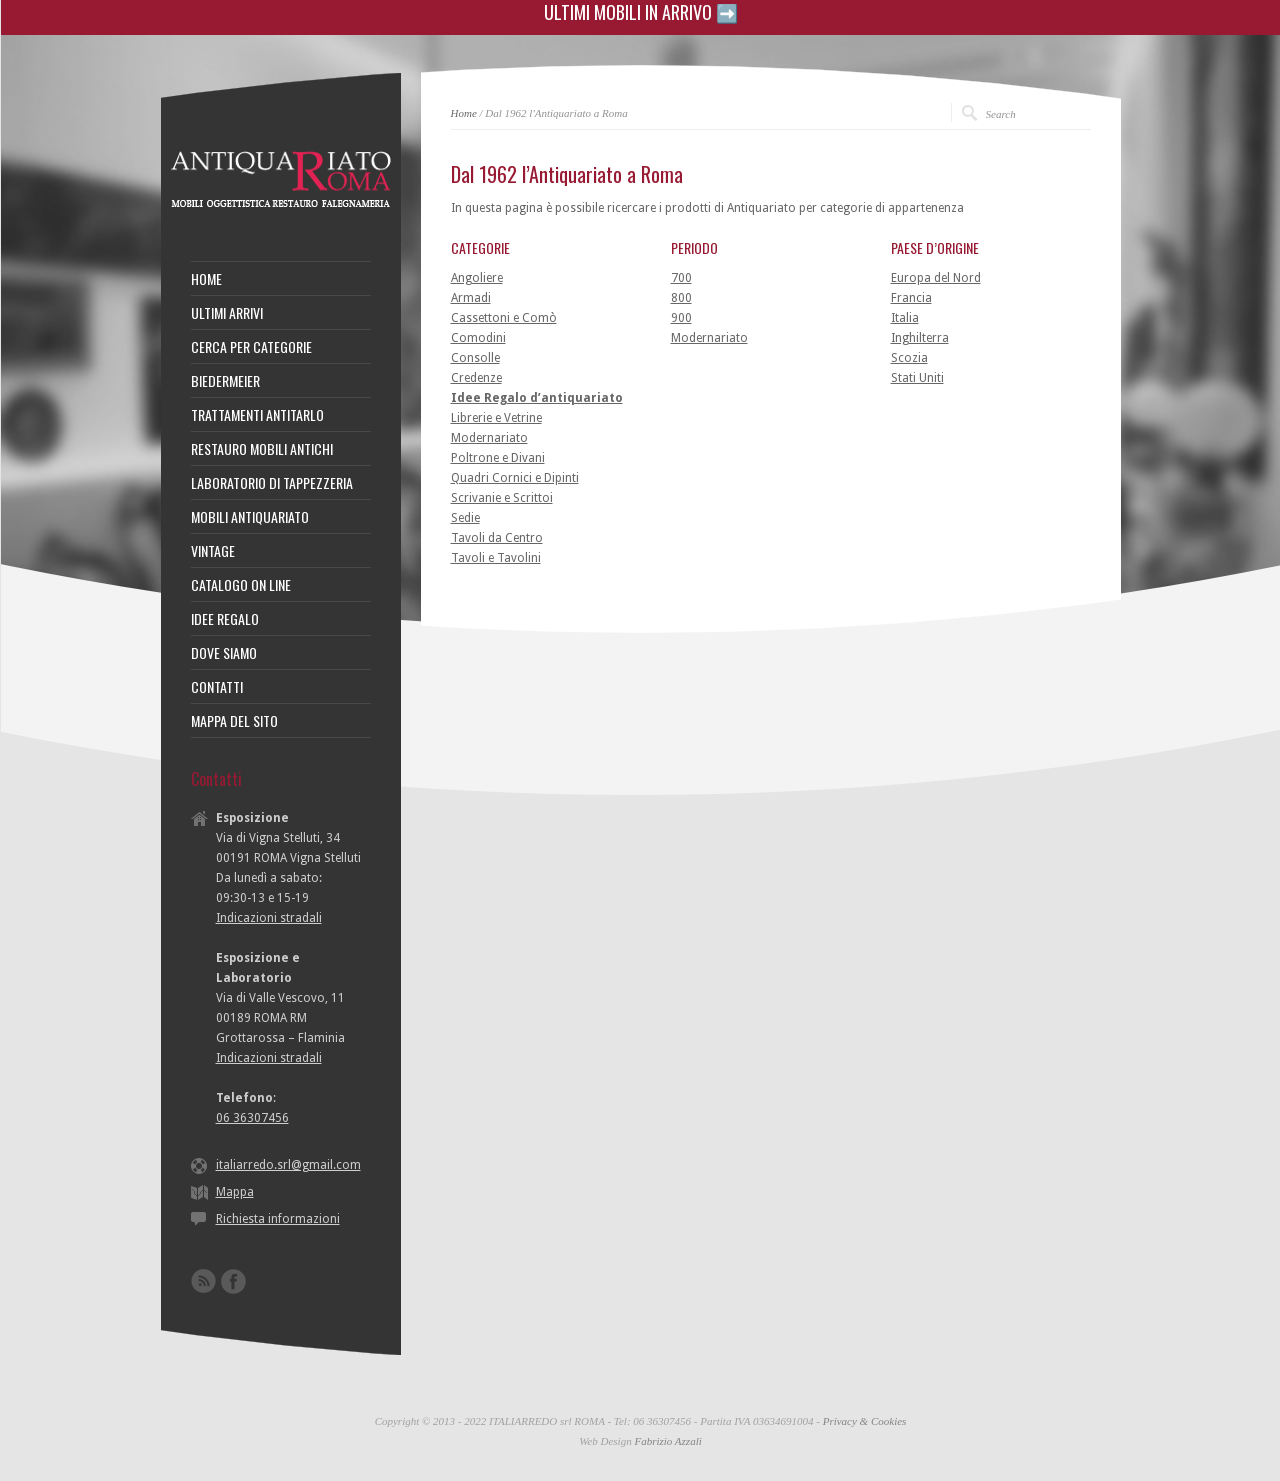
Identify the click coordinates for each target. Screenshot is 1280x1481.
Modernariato (489, 438)
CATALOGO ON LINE (241, 585)
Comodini (478, 338)
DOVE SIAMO (224, 653)
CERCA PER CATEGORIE (251, 347)
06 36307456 (252, 1118)
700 (681, 278)
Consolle (475, 358)
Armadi (471, 298)
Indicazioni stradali (269, 918)
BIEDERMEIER (225, 381)
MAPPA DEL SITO (234, 721)
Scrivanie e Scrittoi (502, 498)
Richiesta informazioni (278, 1219)
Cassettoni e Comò (504, 318)
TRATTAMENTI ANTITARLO (257, 415)
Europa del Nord (936, 278)
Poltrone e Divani (498, 458)
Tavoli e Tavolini (496, 558)
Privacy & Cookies (865, 1421)
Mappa (235, 1192)
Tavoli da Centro (497, 538)
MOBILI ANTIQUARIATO (250, 517)
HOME (206, 279)
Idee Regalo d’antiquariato (537, 398)
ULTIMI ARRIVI (227, 313)
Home (464, 113)
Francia (911, 298)
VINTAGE (213, 551)
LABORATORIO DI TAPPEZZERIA (272, 483)
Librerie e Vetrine (496, 418)
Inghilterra (920, 338)
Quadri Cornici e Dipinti (515, 478)
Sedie (465, 518)
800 (681, 298)
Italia (905, 318)
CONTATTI (217, 687)
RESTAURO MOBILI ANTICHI (262, 449)
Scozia (909, 358)
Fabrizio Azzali (667, 1441)
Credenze (476, 378)
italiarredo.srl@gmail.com (288, 1165)
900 (681, 318)
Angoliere (477, 278)
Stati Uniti (917, 378)
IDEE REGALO (225, 619)
